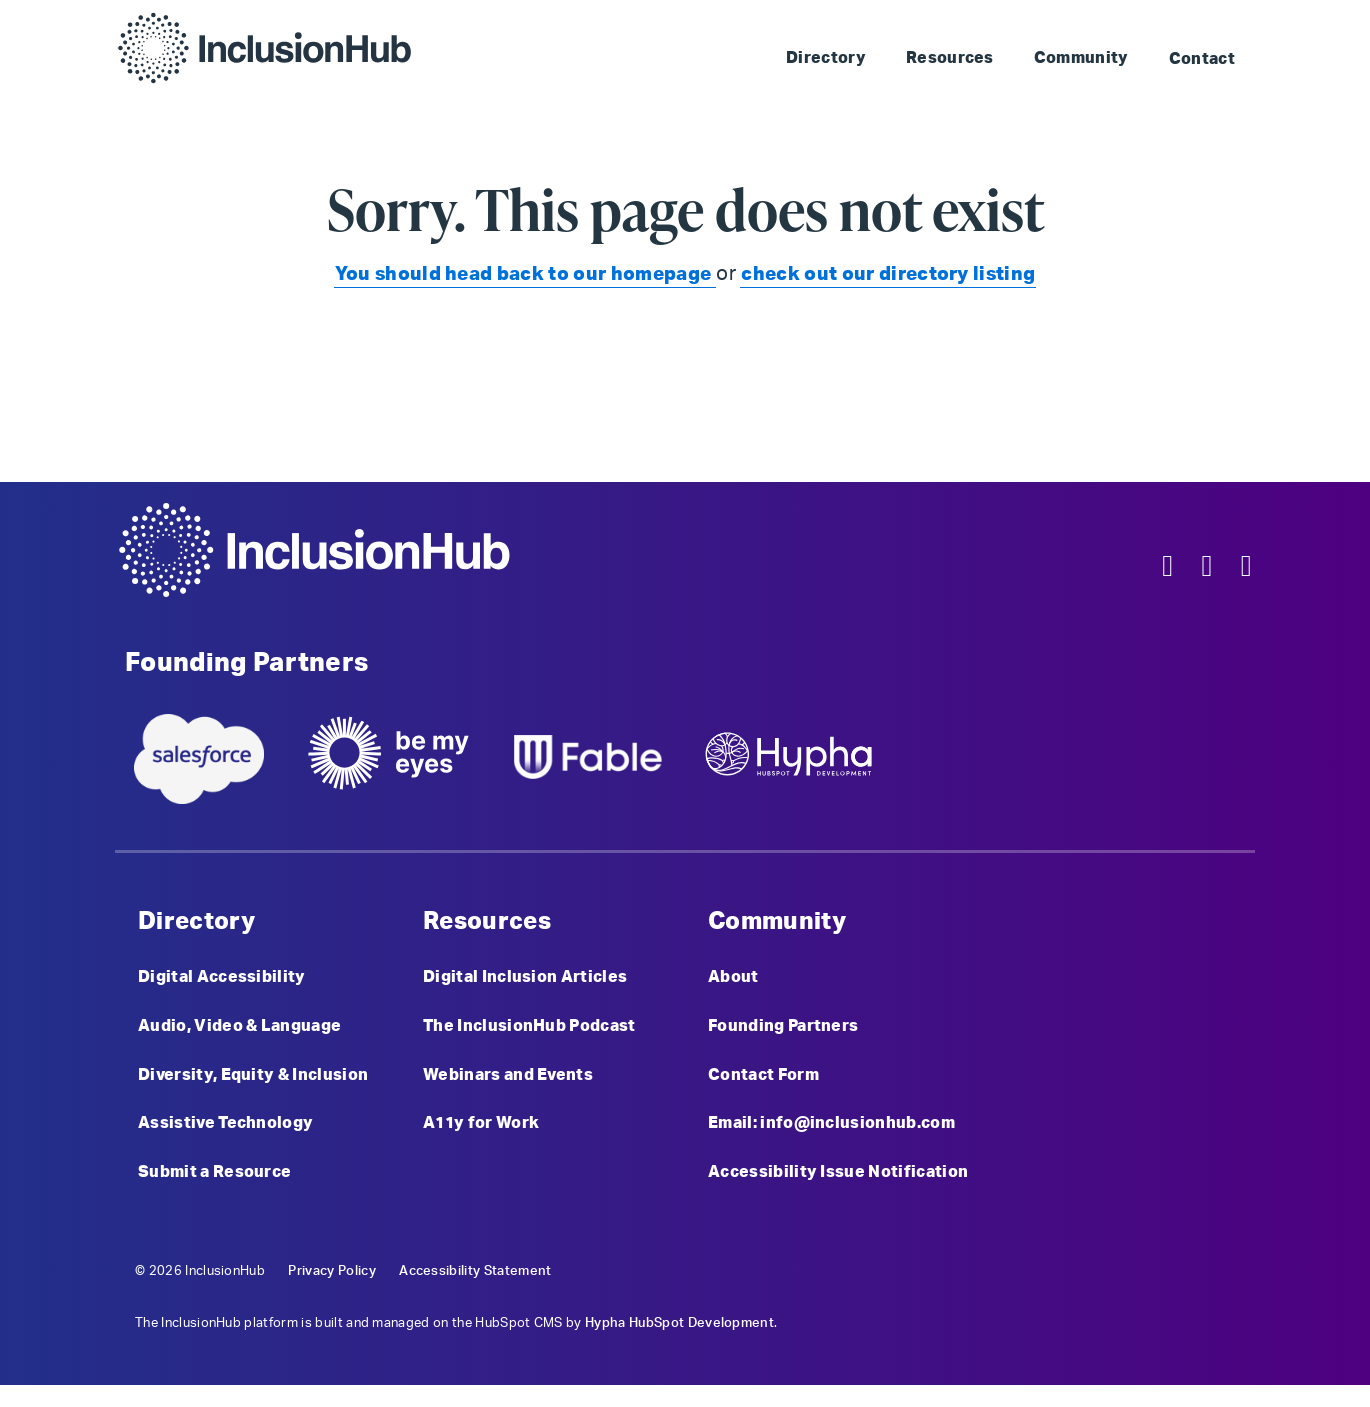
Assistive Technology (225, 1139)
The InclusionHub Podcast (529, 1035)
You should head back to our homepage (519, 274)
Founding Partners (783, 1035)
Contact (1202, 59)
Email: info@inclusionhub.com (831, 1139)
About (733, 982)
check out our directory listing (896, 274)
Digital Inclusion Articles (525, 982)
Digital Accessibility (222, 982)
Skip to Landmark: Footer (1152, 21)
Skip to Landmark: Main (948, 21)
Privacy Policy (331, 1293)
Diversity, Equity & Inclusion (253, 1087)
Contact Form (763, 1087)
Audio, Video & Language (239, 1035)
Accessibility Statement (475, 1293)
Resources (950, 58)
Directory (826, 58)
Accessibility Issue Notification (838, 1192)
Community (1081, 58)
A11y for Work (481, 1139)
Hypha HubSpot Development (679, 1344)
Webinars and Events (508, 1087)
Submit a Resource (214, 1192)
